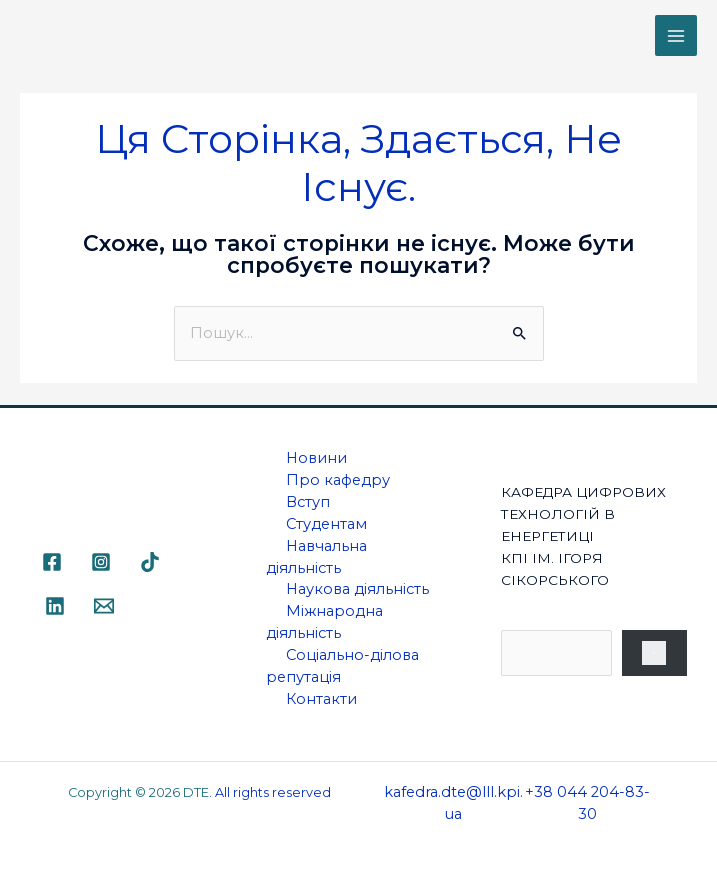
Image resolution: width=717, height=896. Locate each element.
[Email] (104, 606)
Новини (316, 458)
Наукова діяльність (357, 589)
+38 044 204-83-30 (587, 803)
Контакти (321, 699)
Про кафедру (338, 480)
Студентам (326, 524)
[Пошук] (655, 653)
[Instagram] (101, 562)
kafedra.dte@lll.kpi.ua (453, 803)
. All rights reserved (270, 792)
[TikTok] (150, 562)
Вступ (308, 502)
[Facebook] (52, 562)
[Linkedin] (55, 606)
